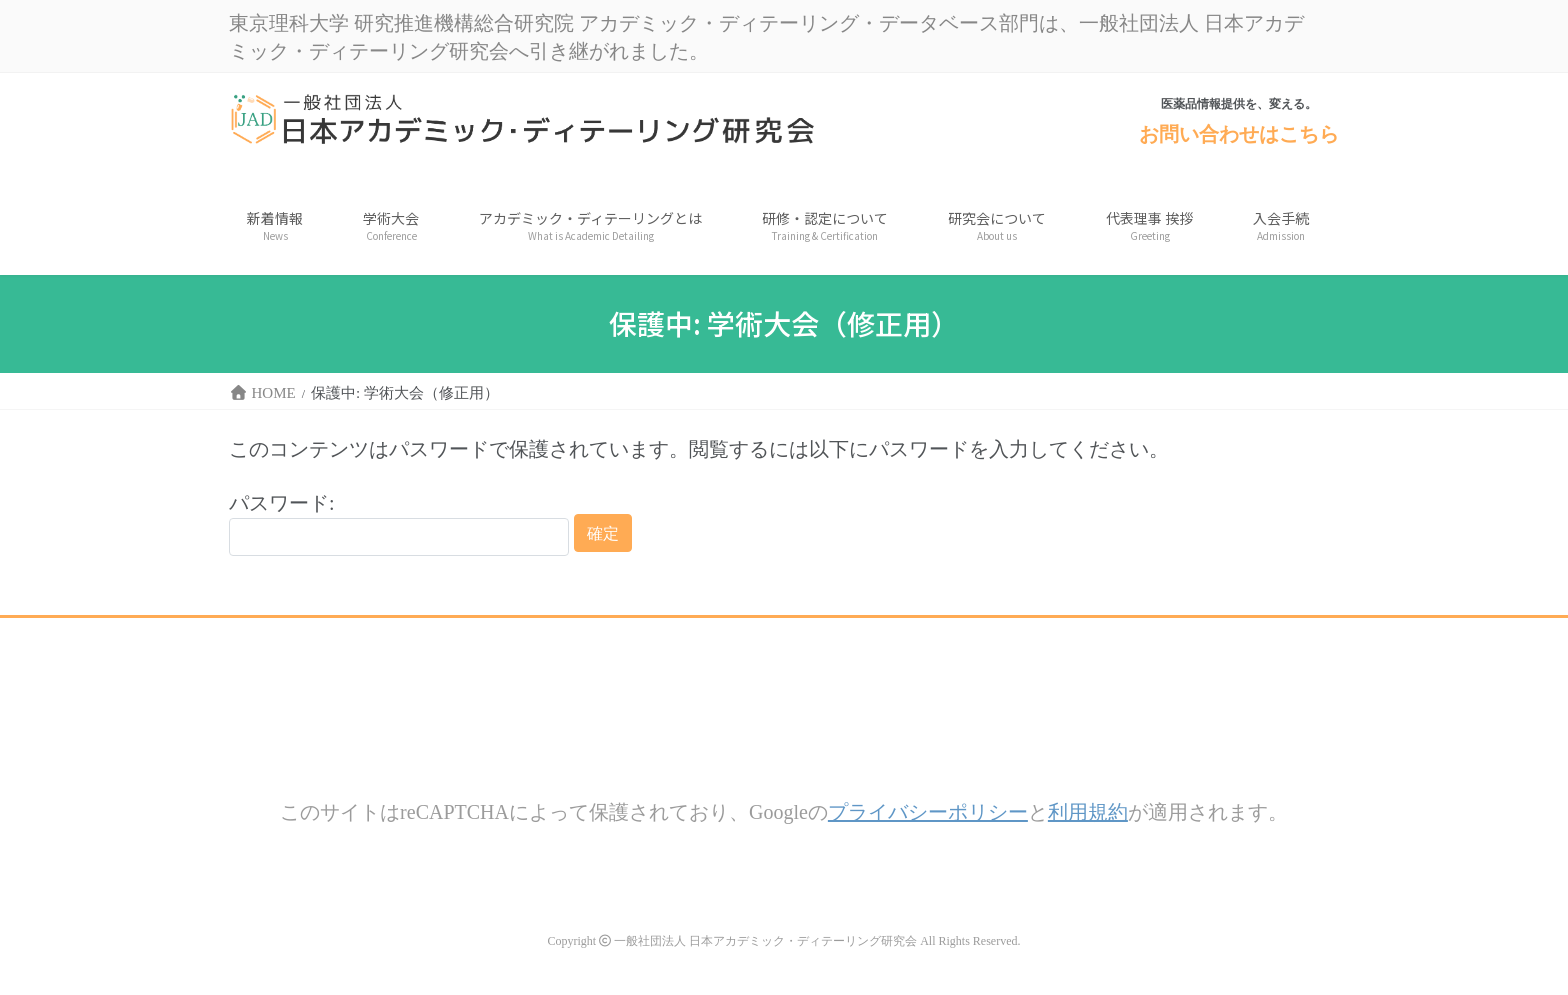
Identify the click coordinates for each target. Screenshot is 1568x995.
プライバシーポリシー (928, 811)
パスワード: (399, 524)
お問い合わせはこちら (1239, 133)
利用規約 (1088, 811)
